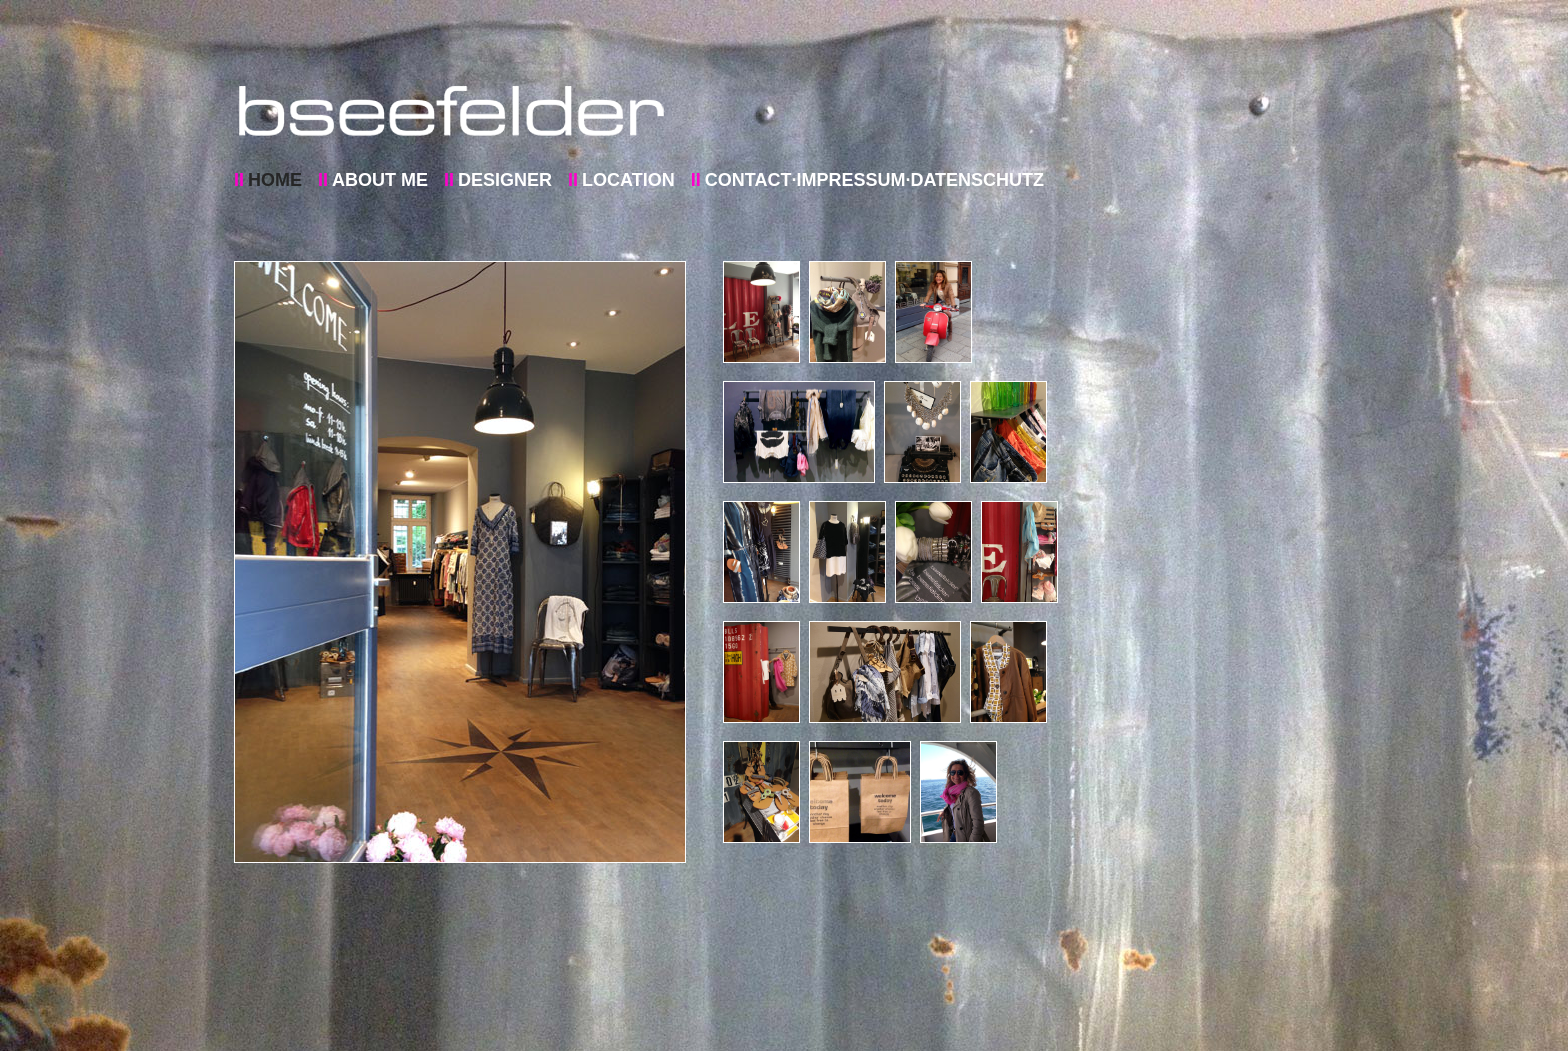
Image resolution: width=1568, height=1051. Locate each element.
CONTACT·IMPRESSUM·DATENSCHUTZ (874, 180)
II (239, 180)
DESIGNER (505, 180)
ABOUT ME (380, 180)
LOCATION (628, 180)
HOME (275, 180)
